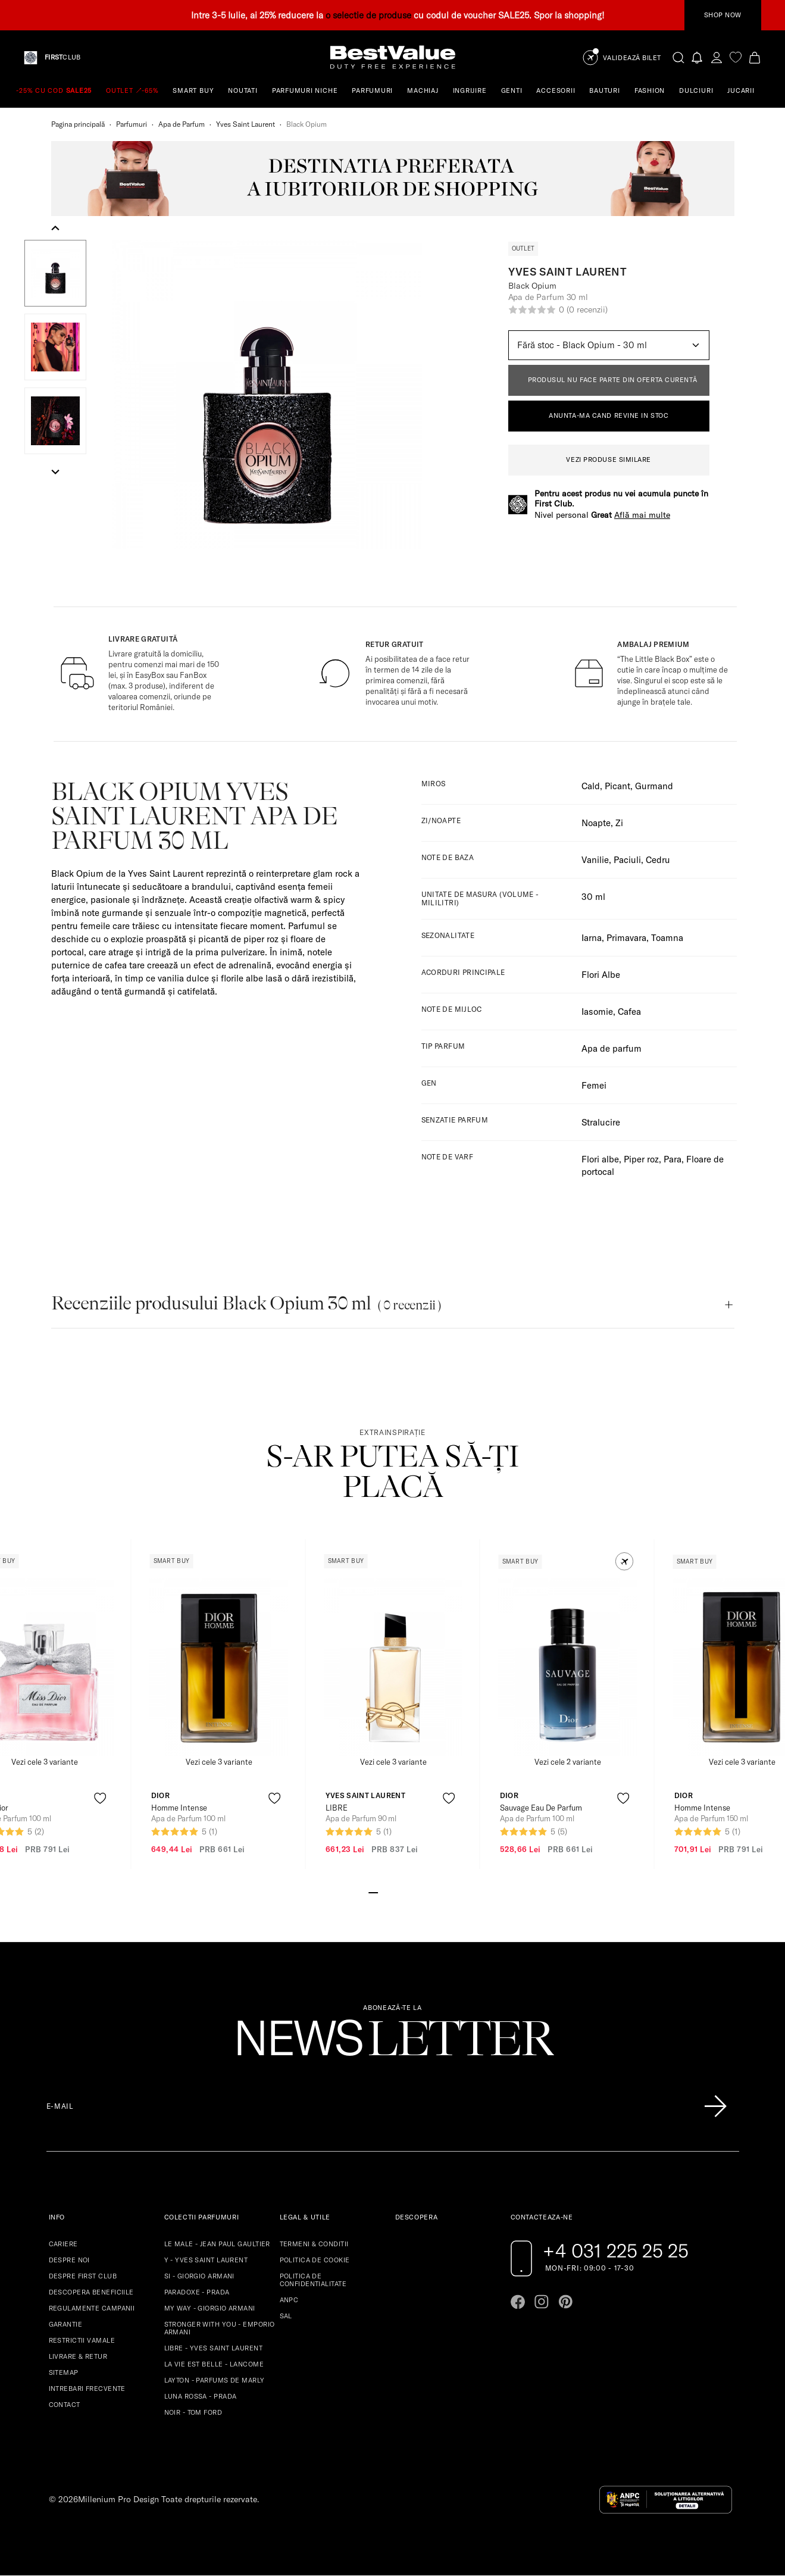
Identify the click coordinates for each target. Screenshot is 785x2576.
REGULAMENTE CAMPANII (92, 2308)
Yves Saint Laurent (245, 124)
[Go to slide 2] (382, 1891)
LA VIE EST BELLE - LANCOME (214, 2364)
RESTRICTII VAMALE (82, 2340)
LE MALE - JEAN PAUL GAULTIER (217, 2244)
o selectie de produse (368, 15)
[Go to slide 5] (411, 1891)
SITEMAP (64, 2372)
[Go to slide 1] (373, 1891)
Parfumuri (131, 124)
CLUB (62, 57)
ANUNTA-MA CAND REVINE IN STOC (608, 415)
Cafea (629, 1011)
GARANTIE (66, 2324)
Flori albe (600, 1159)
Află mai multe (642, 514)
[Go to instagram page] (541, 2301)
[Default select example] (609, 345)
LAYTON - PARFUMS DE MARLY (214, 2380)
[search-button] (678, 57)
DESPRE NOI (69, 2260)
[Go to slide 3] (392, 1891)
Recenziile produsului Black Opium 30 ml (246, 1303)
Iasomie (597, 1011)
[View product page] (218, 1666)
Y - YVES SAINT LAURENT (206, 2260)
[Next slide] (55, 471)
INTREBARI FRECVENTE (87, 2388)
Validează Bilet (632, 58)
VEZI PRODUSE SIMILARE (608, 459)
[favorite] (735, 57)
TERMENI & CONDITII (314, 2244)
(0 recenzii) (587, 309)
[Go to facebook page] (518, 2301)
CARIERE (63, 2244)
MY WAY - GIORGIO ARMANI (209, 2308)
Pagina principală (78, 124)
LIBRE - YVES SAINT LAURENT (213, 2348)
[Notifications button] (697, 57)
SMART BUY (193, 90)
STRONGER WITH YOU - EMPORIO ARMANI (219, 2328)
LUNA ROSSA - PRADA (200, 2396)
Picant (617, 786)
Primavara (626, 937)
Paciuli (627, 859)
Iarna (591, 937)
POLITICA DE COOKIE (315, 2260)
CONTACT (64, 2404)
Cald (590, 786)
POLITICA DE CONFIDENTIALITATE (313, 2280)
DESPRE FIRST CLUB (83, 2276)
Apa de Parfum (181, 124)
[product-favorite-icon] (99, 1798)
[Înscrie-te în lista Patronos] (715, 2106)
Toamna (667, 937)
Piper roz (641, 1159)
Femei (593, 1085)
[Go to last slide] (55, 228)
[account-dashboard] (716, 57)
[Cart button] (754, 57)
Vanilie (595, 859)
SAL (286, 2316)
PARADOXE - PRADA (197, 2292)
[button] (55, 273)
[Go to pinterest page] (565, 2301)
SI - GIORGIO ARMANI (199, 2276)
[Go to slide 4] (401, 1891)
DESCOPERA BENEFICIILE (91, 2292)
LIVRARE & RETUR (78, 2356)
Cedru (658, 859)
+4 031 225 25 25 (616, 2250)
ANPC (289, 2300)
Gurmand (654, 786)
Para (672, 1159)
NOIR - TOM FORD (193, 2412)
